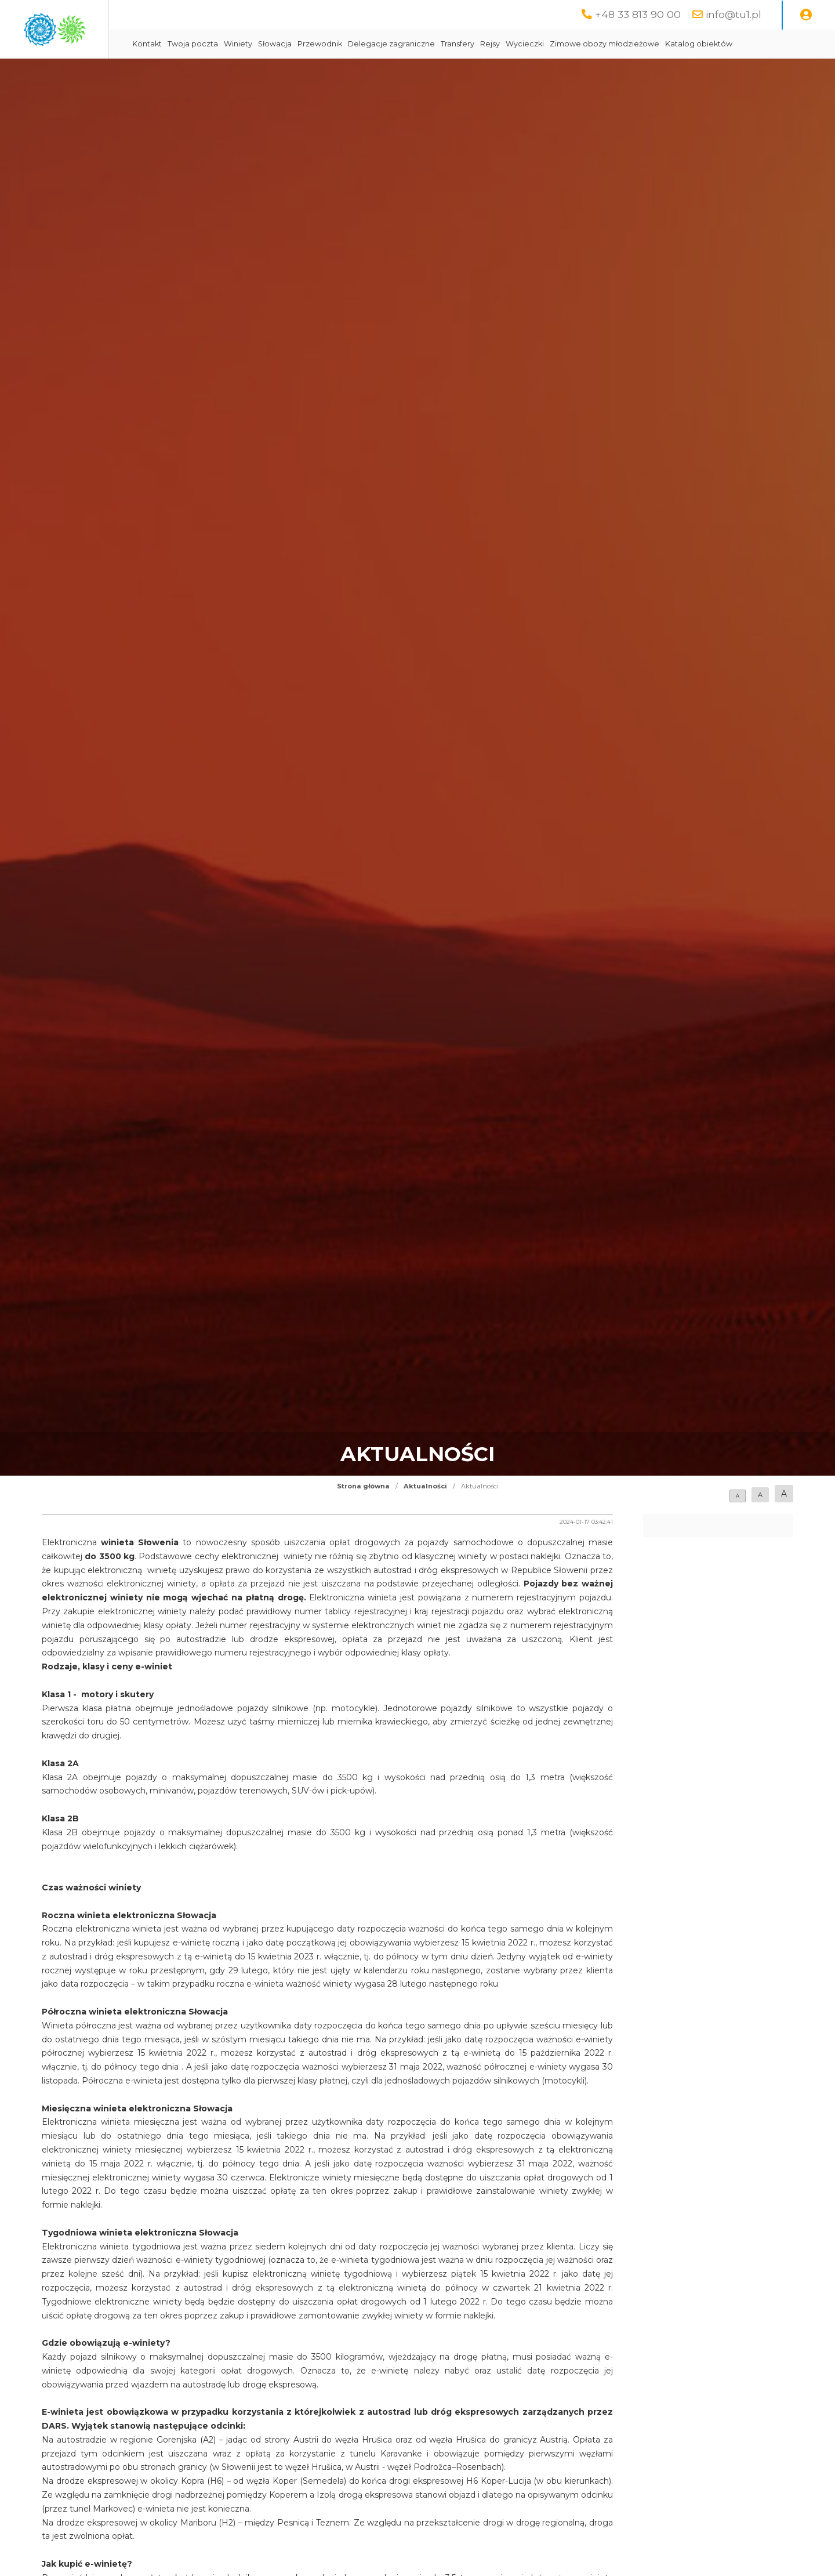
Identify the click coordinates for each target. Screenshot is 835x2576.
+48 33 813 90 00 (638, 14)
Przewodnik (420, 43)
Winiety (338, 43)
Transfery (558, 43)
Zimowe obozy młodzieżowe (705, 43)
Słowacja (375, 43)
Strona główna (363, 1515)
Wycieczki (625, 43)
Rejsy (590, 43)
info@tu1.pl (733, 14)
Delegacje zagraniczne (491, 43)
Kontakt (247, 43)
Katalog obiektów (266, 72)
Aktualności (425, 1515)
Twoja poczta (293, 43)
